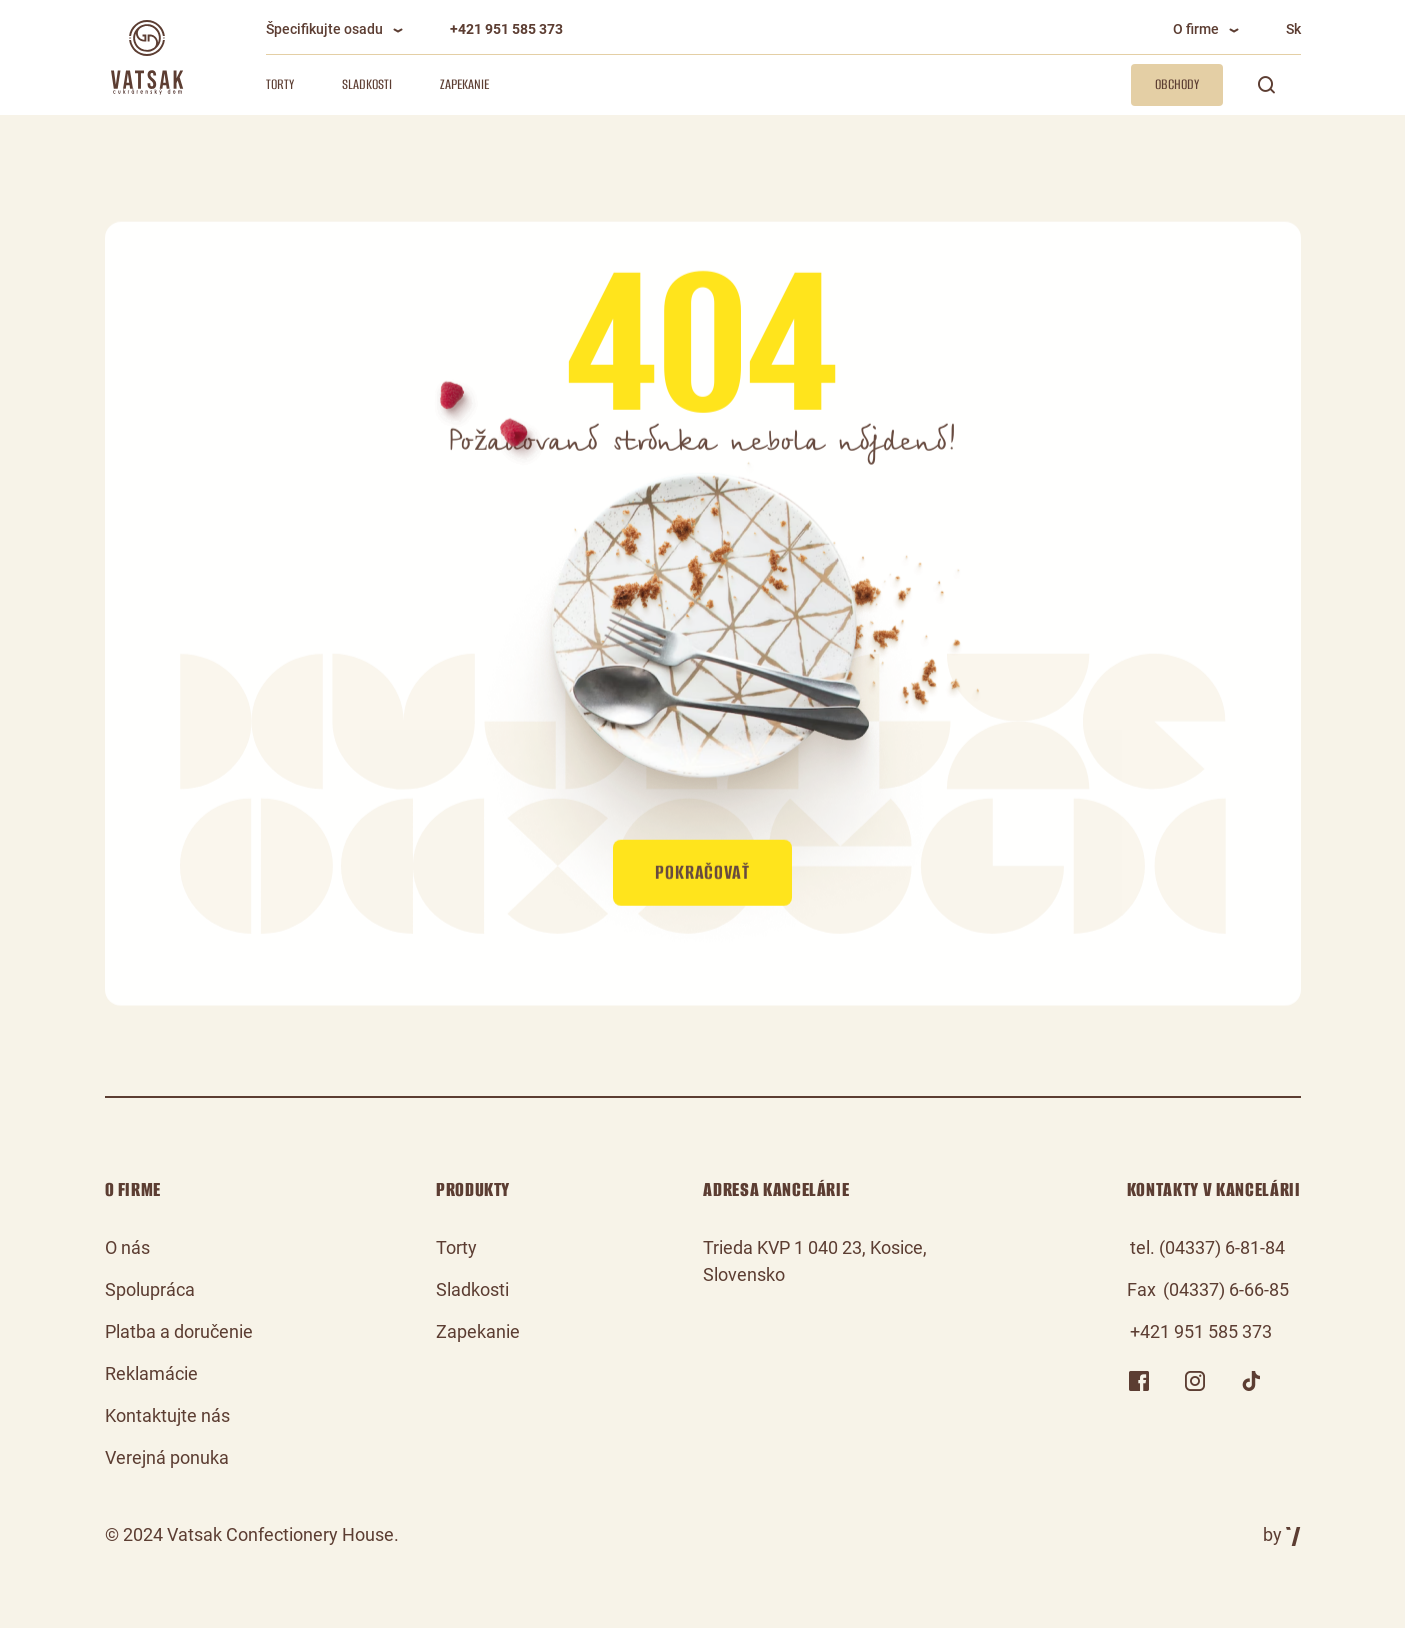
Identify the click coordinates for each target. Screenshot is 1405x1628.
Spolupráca (150, 1289)
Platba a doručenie (179, 1331)
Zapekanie (464, 84)
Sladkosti (367, 84)
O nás (127, 1247)
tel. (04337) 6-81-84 (1207, 1247)
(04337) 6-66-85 (1226, 1289)
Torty (280, 84)
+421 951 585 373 (506, 29)
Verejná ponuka (167, 1457)
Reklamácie (151, 1373)
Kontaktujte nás (167, 1415)
